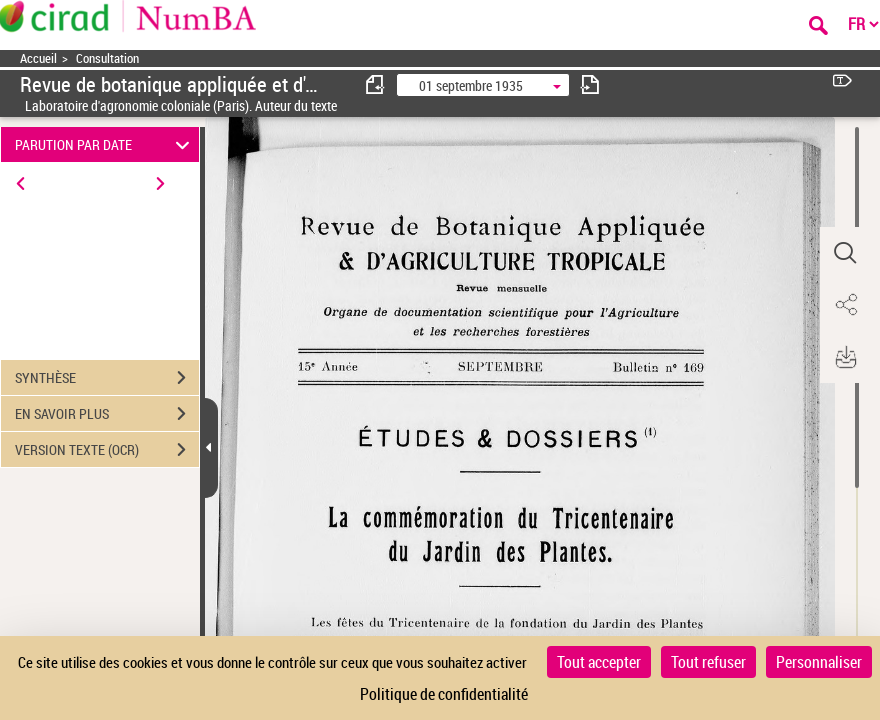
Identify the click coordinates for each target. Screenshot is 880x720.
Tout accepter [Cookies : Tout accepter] (599, 662)
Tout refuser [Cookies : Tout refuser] (708, 662)
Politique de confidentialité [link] (444, 694)
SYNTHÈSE (107, 378)
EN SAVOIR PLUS (107, 414)
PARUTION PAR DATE (105, 144)
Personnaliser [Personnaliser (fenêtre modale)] (819, 662)
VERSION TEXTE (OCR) (107, 450)
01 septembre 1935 (471, 85)
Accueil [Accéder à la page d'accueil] (38, 58)
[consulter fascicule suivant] (590, 84)
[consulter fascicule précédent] (376, 84)
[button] (845, 253)
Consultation (107, 58)
